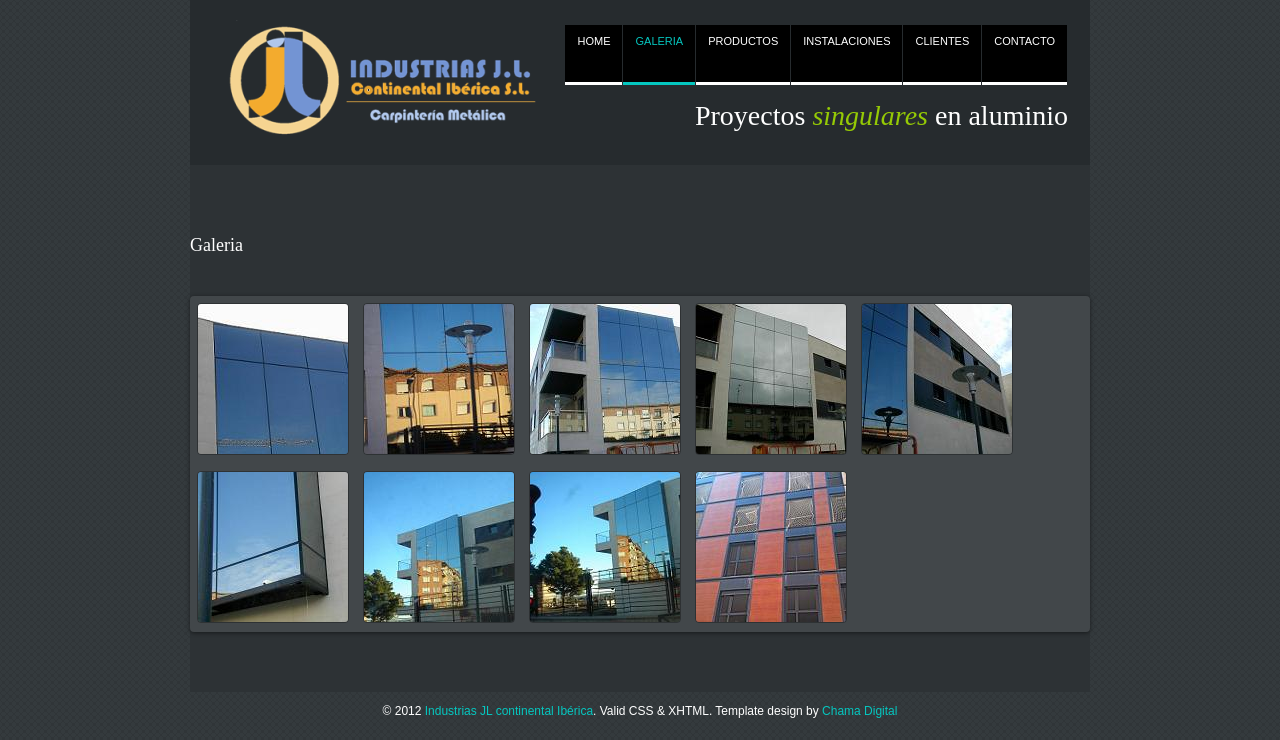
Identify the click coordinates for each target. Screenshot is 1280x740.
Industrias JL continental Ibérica (509, 711)
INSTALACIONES (846, 41)
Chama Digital (859, 711)
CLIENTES (942, 41)
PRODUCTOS (743, 41)
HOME (593, 41)
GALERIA (659, 41)
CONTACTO (1024, 41)
